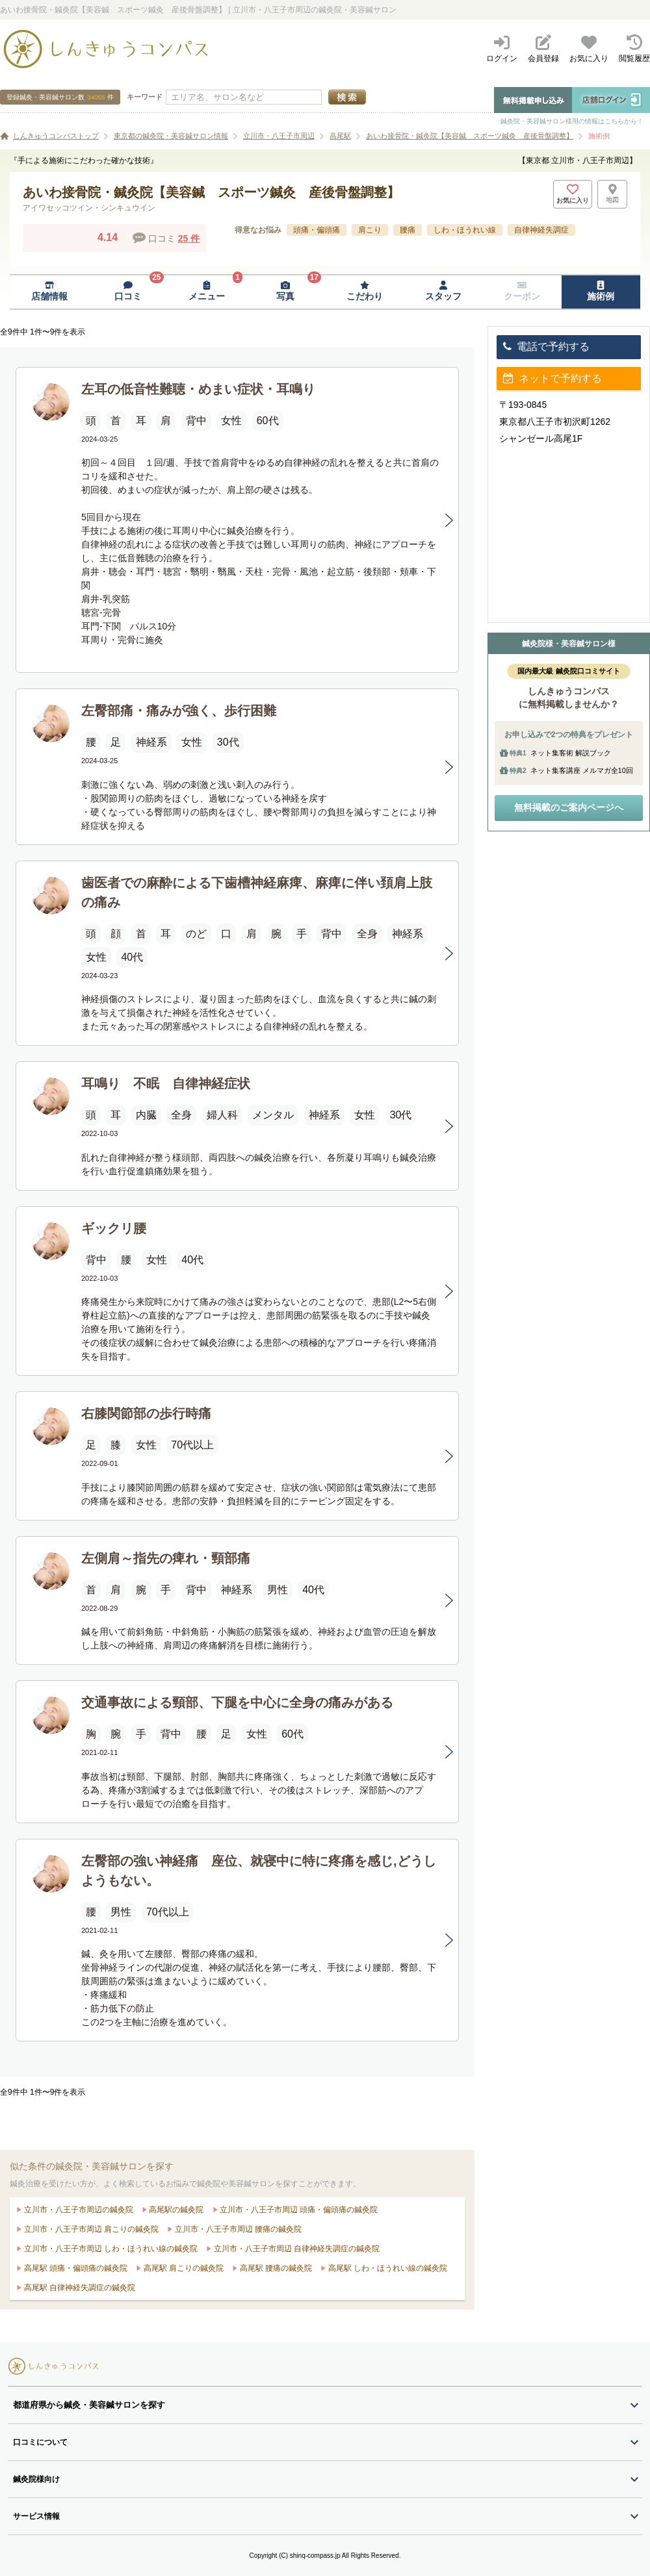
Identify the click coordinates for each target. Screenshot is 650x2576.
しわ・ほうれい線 (465, 229)
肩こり (370, 229)
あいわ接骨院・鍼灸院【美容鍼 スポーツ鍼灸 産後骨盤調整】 (469, 136)
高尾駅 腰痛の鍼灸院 (274, 2268)
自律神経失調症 (541, 229)
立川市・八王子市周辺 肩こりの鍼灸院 (90, 2229)
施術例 (599, 136)
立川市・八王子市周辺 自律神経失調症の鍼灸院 (295, 2248)
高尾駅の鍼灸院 (175, 2209)
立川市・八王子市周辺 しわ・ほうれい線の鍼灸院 (109, 2248)
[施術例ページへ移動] (601, 292)
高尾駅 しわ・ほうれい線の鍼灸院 (386, 2268)
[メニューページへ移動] (207, 292)
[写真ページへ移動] (285, 292)
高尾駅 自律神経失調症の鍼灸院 (78, 2287)
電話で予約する (546, 346)
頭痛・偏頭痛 (316, 229)
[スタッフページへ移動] (443, 292)
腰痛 (407, 229)
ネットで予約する (552, 378)
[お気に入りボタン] (572, 194)
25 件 (189, 238)
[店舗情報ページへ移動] (49, 292)
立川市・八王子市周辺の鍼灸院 (77, 2209)
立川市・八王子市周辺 (279, 136)
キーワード (144, 97)
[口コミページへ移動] (127, 292)
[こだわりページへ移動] (364, 292)
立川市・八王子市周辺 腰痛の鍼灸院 (237, 2229)
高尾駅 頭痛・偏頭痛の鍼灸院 (74, 2268)
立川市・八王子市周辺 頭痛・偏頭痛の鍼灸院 (298, 2209)
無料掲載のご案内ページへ (568, 807)
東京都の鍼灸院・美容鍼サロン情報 (171, 136)
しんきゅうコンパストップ (56, 136)
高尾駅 (340, 136)
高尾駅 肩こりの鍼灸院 (182, 2268)
